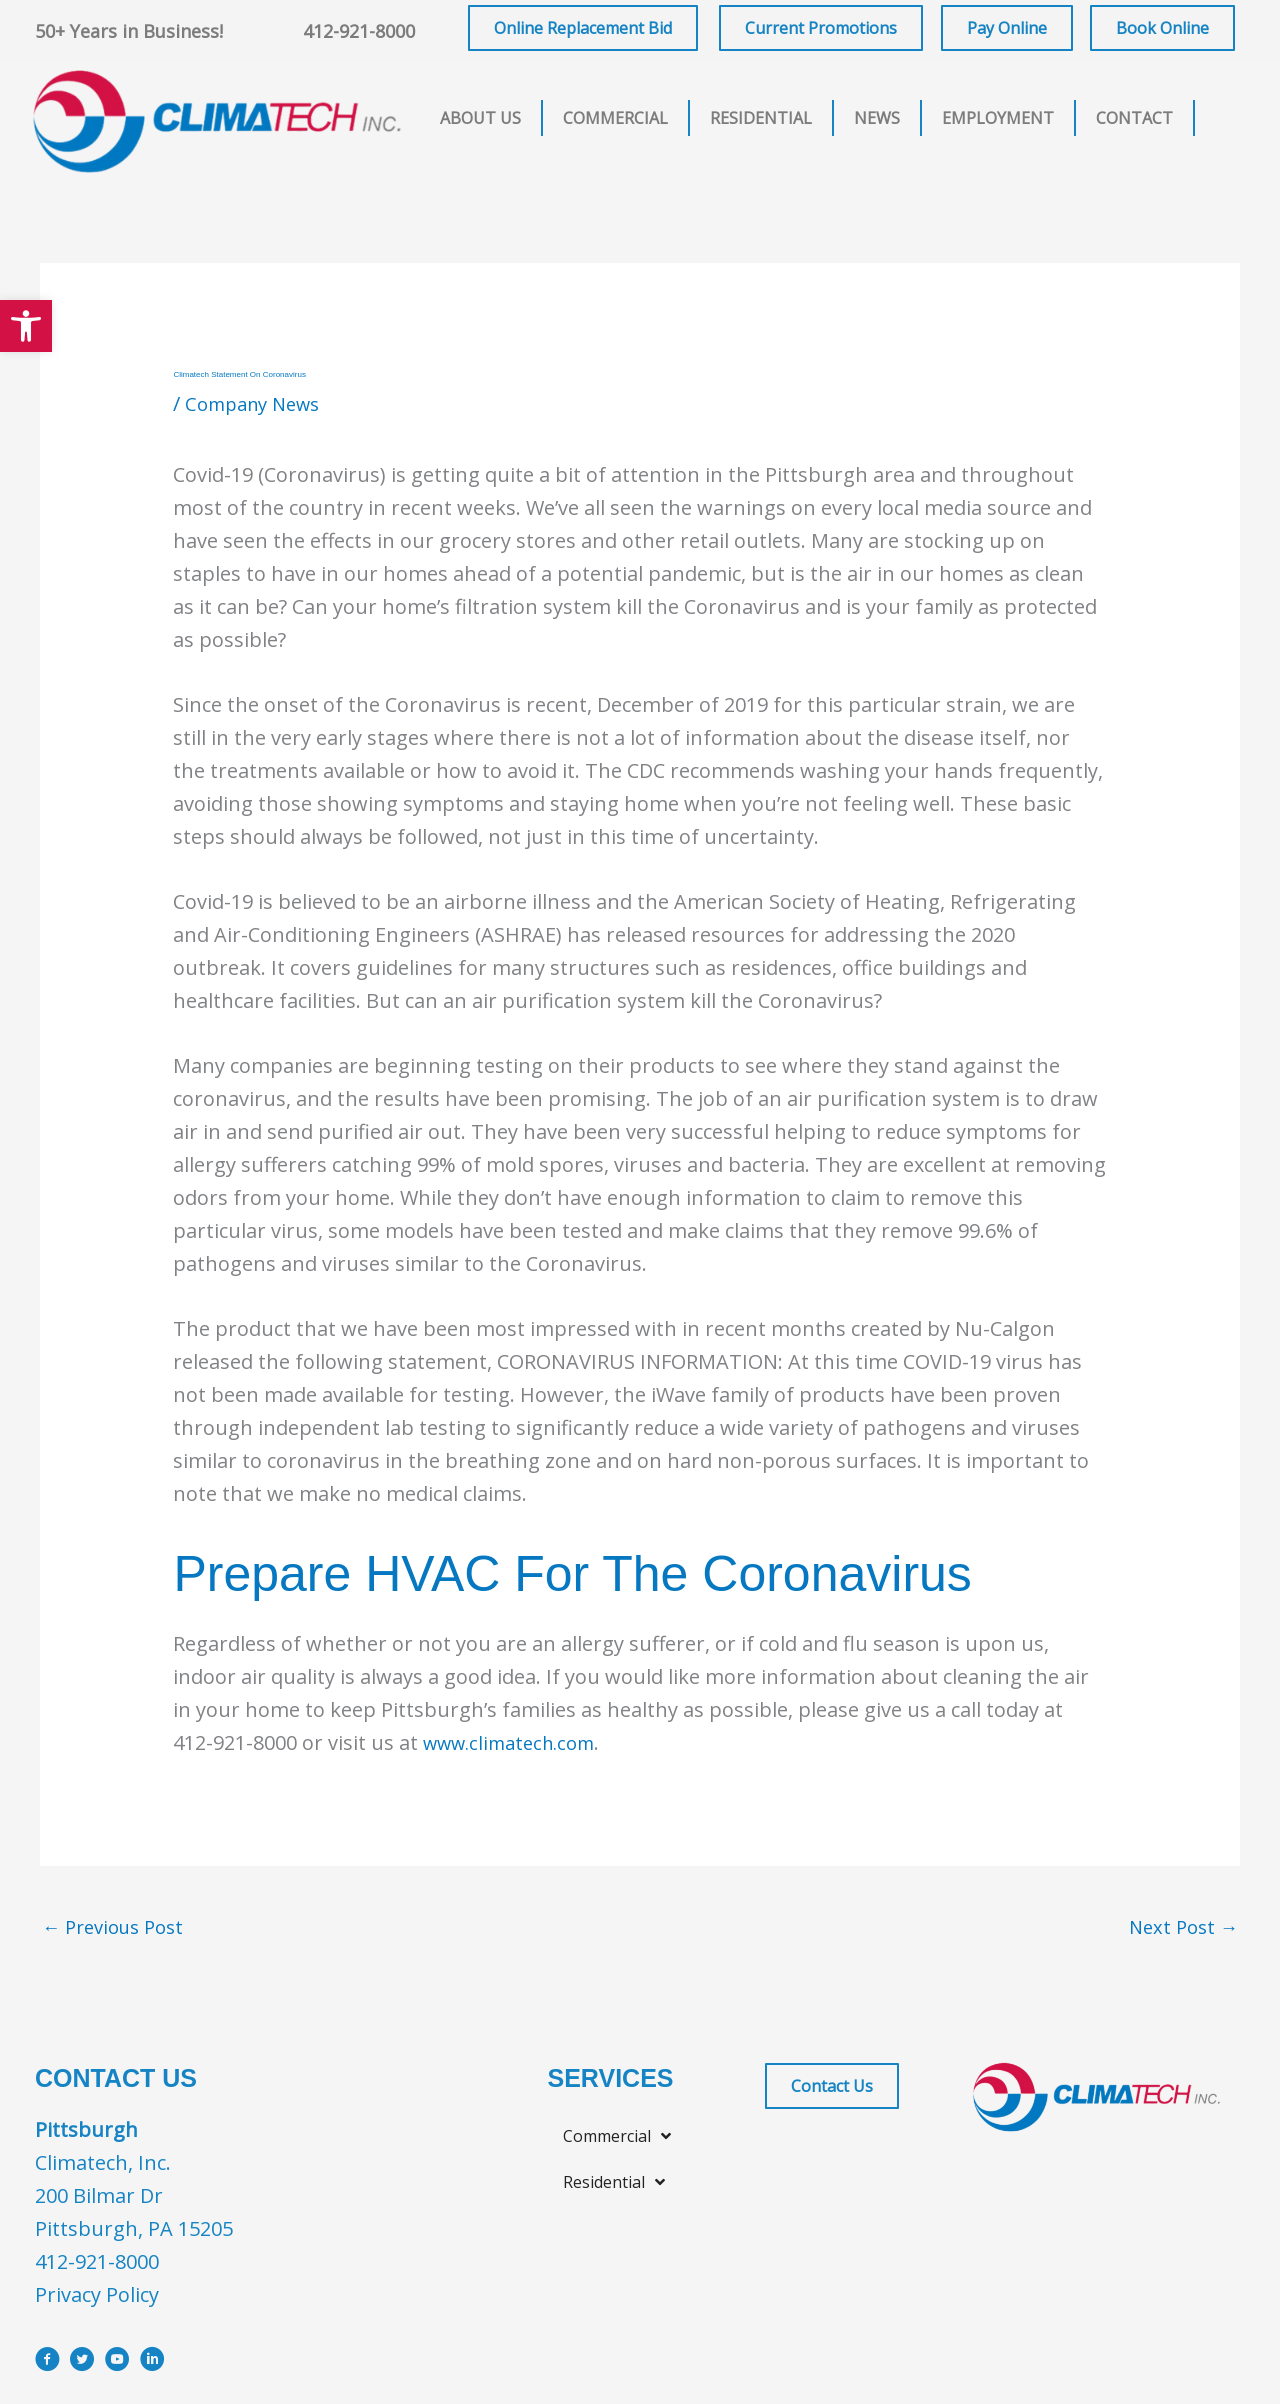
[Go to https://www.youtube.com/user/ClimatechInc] (117, 2366)
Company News (258, 403)
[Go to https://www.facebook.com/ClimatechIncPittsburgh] (47, 2366)
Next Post (1180, 1929)
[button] (26, 326)
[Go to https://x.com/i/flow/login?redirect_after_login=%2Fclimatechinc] (82, 2366)
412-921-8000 (359, 31)
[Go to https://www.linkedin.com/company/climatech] (152, 2366)
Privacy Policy (97, 2298)
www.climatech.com (517, 1742)
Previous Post (119, 1929)
